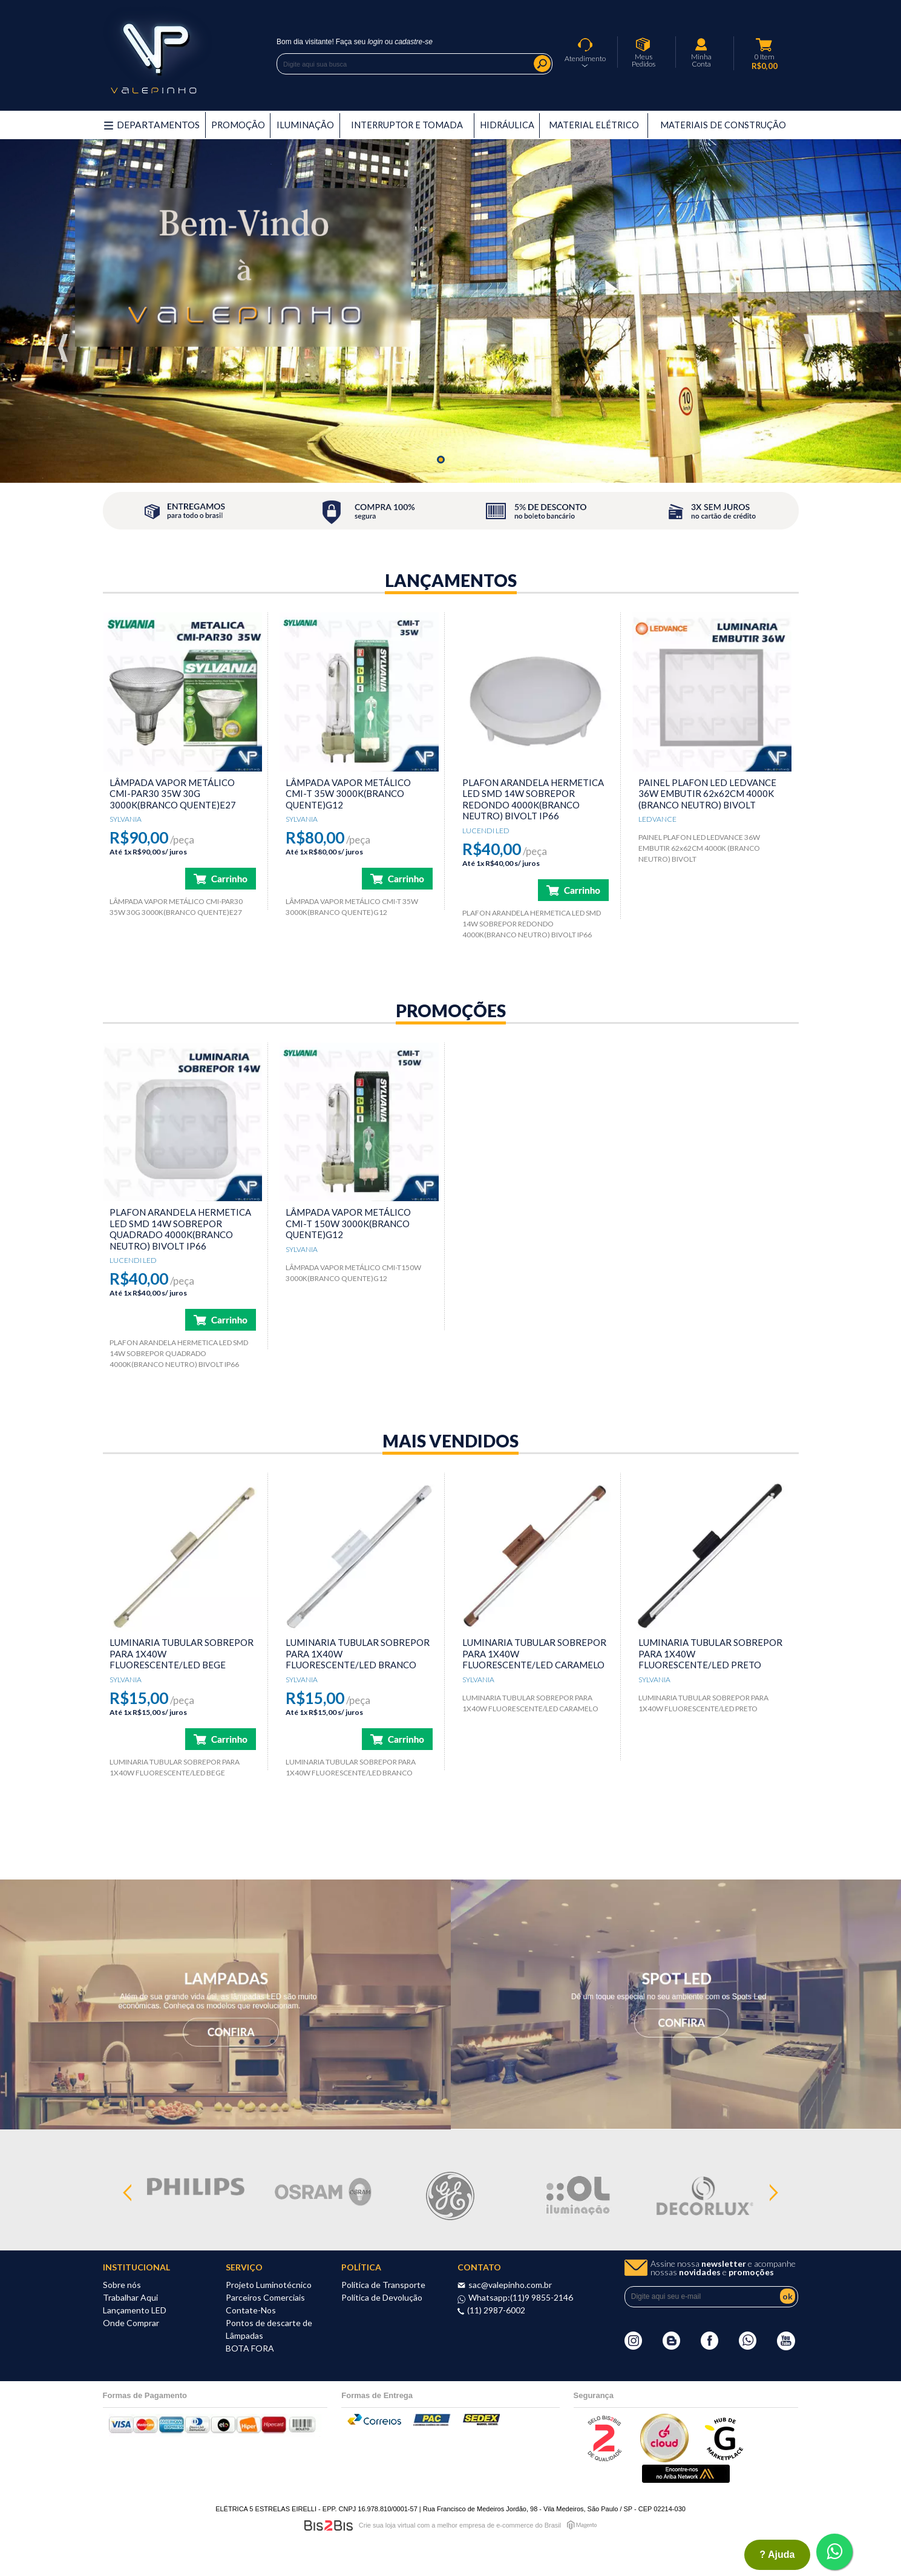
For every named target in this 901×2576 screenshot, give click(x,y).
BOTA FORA (250, 2348)
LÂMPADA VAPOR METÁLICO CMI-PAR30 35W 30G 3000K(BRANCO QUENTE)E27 (173, 793)
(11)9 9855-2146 (541, 2297)
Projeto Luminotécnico (269, 2284)
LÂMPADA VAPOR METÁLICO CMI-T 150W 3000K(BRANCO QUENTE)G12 (348, 1223)
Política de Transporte (383, 2284)
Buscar (542, 63)
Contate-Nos (251, 2310)
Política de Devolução (381, 2297)
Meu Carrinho (764, 44)
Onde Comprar (131, 2323)
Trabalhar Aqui (130, 2297)
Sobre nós (122, 2284)
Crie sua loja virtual (387, 2525)
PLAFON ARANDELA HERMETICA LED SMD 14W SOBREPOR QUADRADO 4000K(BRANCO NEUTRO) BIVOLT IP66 (180, 1229)
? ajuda (777, 2554)
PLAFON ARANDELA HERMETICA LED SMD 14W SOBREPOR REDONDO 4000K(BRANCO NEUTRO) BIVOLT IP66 (533, 799)
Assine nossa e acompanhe (723, 2268)
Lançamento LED (134, 2310)
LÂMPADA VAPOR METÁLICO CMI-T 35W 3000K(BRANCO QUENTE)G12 (348, 793)
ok (787, 2296)
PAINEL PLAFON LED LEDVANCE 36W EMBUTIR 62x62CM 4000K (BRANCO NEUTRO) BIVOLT (707, 793)
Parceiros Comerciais (265, 2297)
